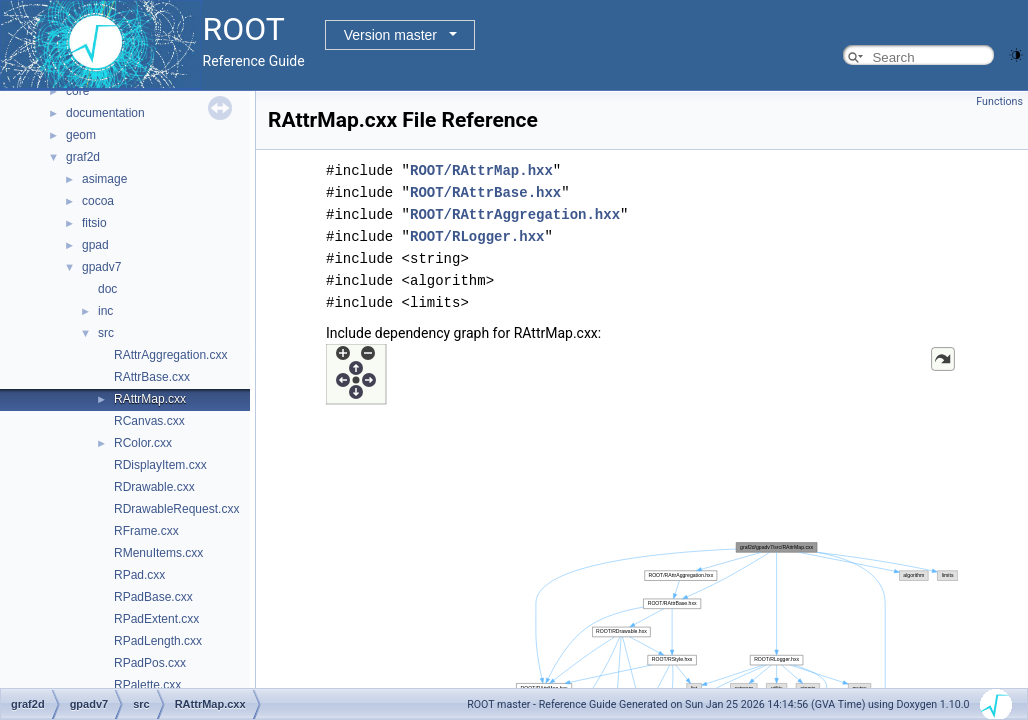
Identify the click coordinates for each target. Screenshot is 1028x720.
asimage (104, 179)
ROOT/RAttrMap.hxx (481, 170)
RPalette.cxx (147, 685)
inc (105, 311)
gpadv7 (101, 267)
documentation (105, 113)
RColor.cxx (143, 443)
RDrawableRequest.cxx (176, 509)
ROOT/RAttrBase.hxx (485, 192)
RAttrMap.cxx (150, 399)
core (77, 91)
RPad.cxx (139, 575)
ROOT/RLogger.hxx (477, 236)
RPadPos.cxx (150, 663)
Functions (999, 101)
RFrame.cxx (146, 531)
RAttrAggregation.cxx (170, 355)
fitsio (94, 223)
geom (81, 135)
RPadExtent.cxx (156, 619)
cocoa (98, 201)
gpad (95, 245)
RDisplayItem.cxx (160, 465)
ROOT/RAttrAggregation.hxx (515, 214)
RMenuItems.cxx (158, 553)
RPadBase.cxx (153, 597)
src (106, 333)
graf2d (83, 157)
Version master (390, 35)
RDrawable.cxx (154, 487)
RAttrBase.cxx (152, 377)
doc (107, 289)
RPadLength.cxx (158, 641)
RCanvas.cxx (149, 421)
